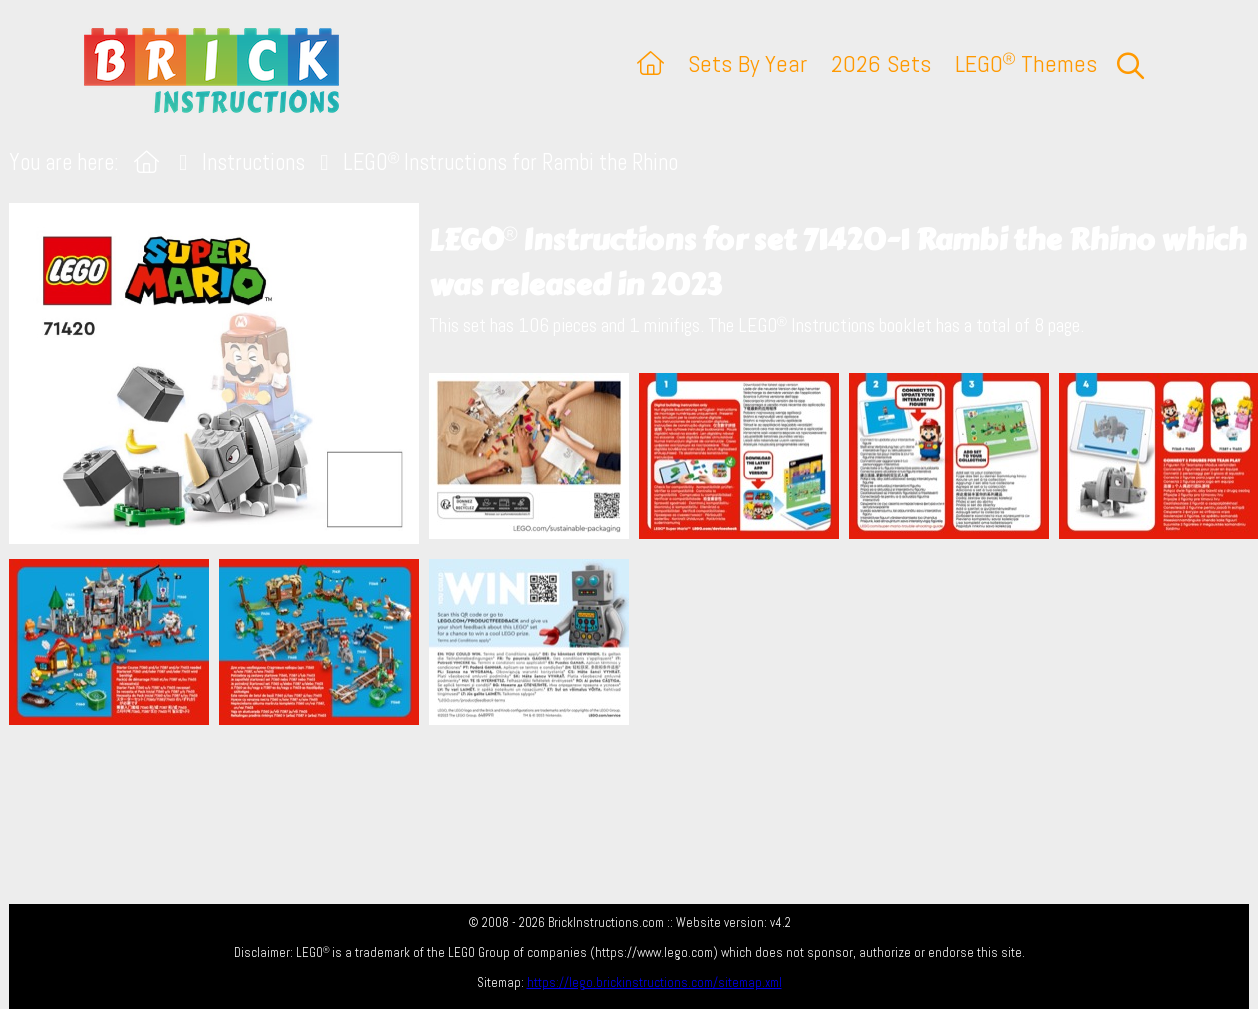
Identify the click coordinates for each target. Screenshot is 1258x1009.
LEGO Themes (1026, 63)
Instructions (253, 162)
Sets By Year (747, 63)
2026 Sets (881, 63)
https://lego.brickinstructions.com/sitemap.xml (654, 982)
